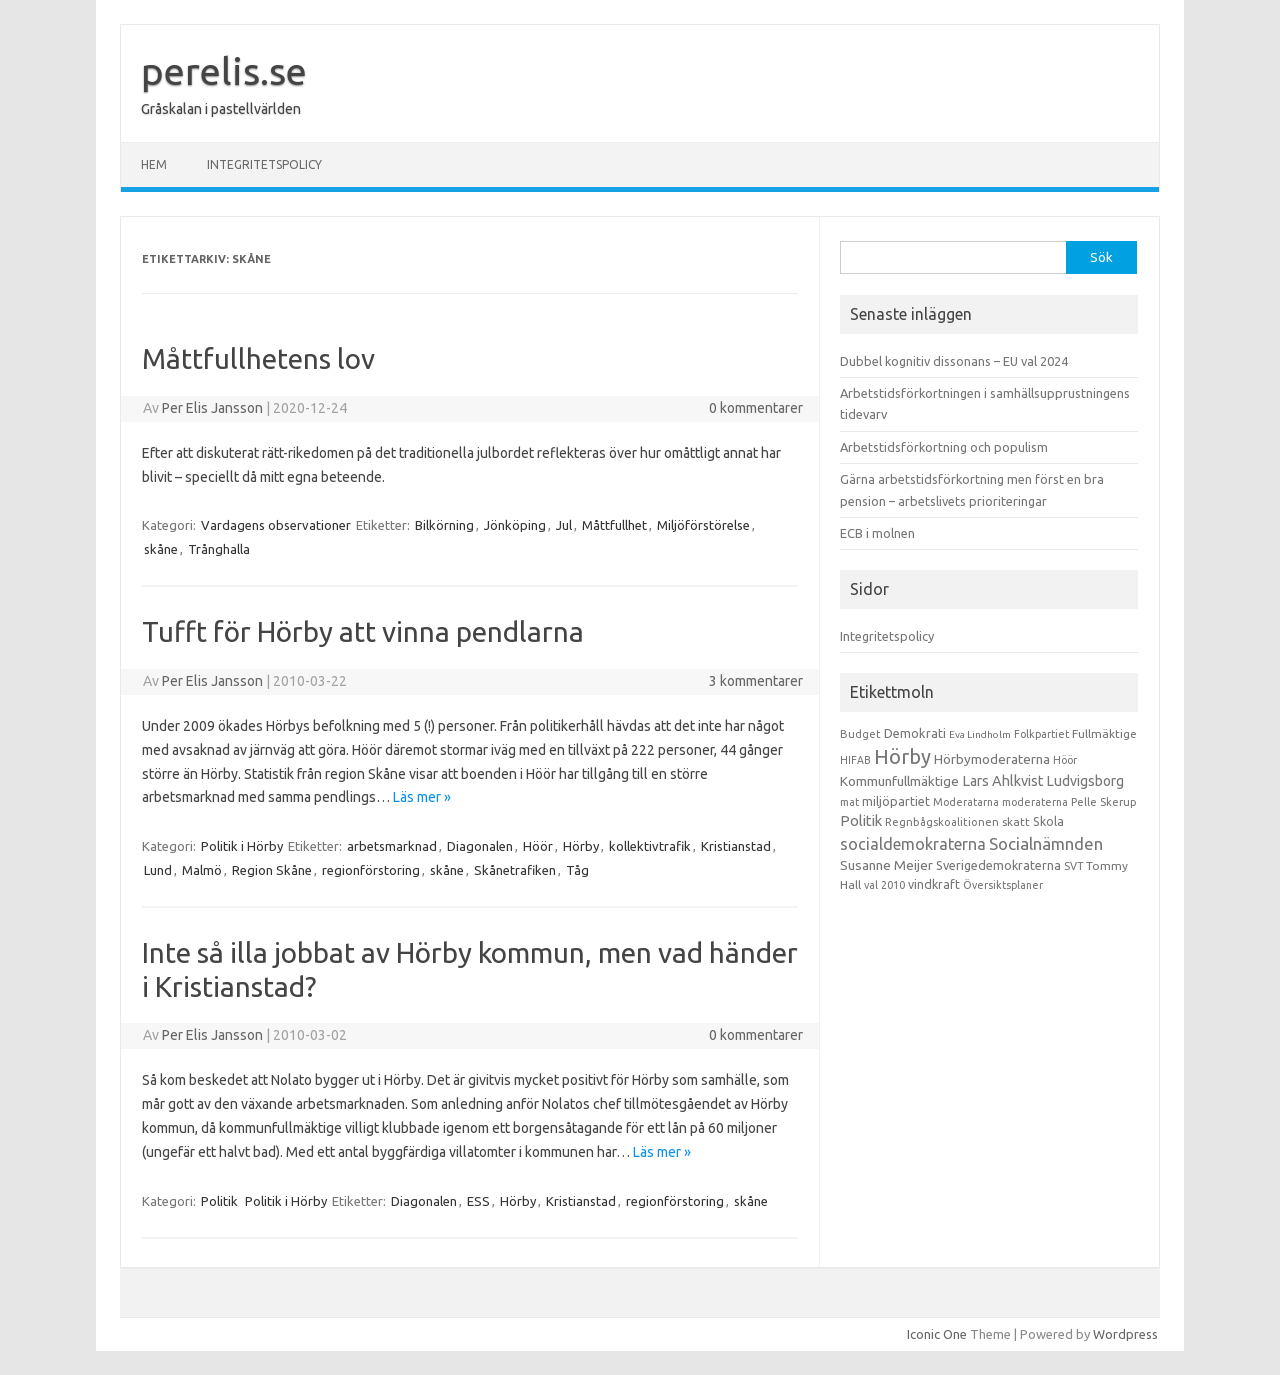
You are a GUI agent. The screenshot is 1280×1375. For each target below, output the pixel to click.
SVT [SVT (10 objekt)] (1073, 866)
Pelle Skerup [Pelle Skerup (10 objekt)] (1104, 802)
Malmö (202, 870)
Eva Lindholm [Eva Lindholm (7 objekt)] (980, 734)
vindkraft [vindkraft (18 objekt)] (934, 884)
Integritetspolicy (264, 164)
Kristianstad (736, 846)
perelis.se (224, 71)
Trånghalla (219, 549)
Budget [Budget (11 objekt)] (860, 734)
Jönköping (515, 525)
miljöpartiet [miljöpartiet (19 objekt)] (896, 801)
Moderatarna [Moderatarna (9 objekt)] (966, 802)
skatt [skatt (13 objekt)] (1016, 821)
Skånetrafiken (515, 870)
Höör (538, 846)
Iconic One (937, 1334)
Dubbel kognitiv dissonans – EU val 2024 (954, 361)
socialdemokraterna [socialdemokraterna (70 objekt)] (913, 844)
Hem (154, 164)
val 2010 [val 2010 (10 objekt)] (884, 885)
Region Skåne (272, 870)
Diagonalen (480, 846)
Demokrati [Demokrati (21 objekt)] (915, 733)
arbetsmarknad (392, 846)
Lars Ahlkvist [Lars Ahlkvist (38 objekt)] (1003, 781)
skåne (161, 549)
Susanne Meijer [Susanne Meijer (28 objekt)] (886, 865)
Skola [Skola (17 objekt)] (1048, 821)
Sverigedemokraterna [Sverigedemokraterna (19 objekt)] (998, 865)
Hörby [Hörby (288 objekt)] (902, 756)
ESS (478, 1201)
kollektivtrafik (650, 846)
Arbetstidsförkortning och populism (944, 447)
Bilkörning (444, 525)
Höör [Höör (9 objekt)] (1065, 760)
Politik (219, 1201)
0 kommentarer (756, 408)
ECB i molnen (877, 533)
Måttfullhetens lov (258, 358)
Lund (158, 870)
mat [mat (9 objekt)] (849, 802)
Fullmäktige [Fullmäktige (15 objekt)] (1104, 733)
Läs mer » (422, 797)
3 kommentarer (756, 681)
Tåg (577, 870)
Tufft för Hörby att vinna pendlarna (363, 631)
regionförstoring (371, 870)
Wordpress (1125, 1334)
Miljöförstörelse (703, 525)
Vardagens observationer (276, 525)
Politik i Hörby (242, 846)
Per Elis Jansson (212, 408)
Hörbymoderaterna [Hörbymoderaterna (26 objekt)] (992, 759)
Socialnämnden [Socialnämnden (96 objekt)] (1046, 843)
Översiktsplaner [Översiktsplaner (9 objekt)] (1003, 885)
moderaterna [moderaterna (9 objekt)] (1035, 802)
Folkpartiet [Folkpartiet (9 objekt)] (1041, 734)
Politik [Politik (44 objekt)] (861, 820)
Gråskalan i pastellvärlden (221, 109)
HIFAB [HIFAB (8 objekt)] (855, 760)
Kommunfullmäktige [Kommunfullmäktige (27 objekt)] (899, 781)
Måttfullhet (614, 525)
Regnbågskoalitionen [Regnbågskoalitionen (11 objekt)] (942, 822)
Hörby (581, 846)
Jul (564, 525)
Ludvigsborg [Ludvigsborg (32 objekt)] (1085, 781)
